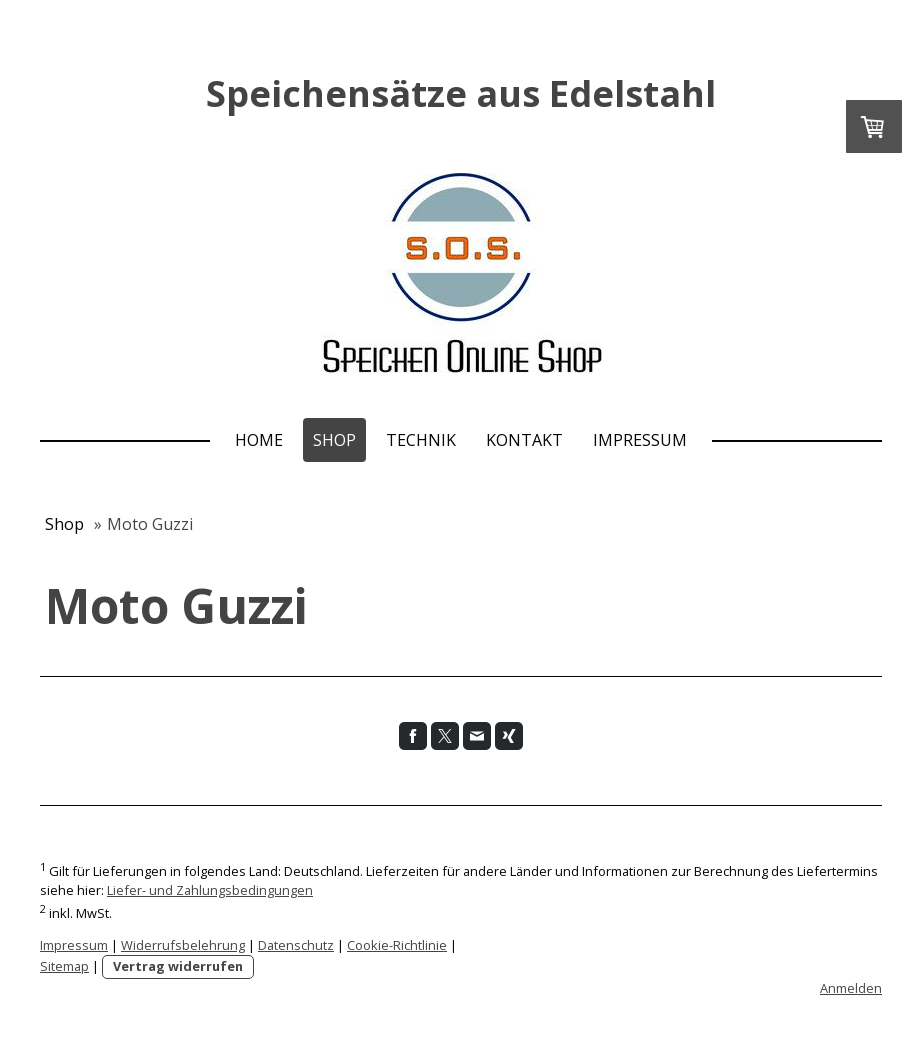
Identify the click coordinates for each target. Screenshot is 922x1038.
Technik (421, 440)
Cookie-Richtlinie (397, 945)
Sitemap (64, 966)
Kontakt (524, 440)
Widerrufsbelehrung (183, 945)
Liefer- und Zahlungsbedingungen (210, 890)
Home (259, 440)
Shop (334, 440)
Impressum (640, 440)
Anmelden (851, 988)
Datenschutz (296, 945)
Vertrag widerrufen (178, 966)
